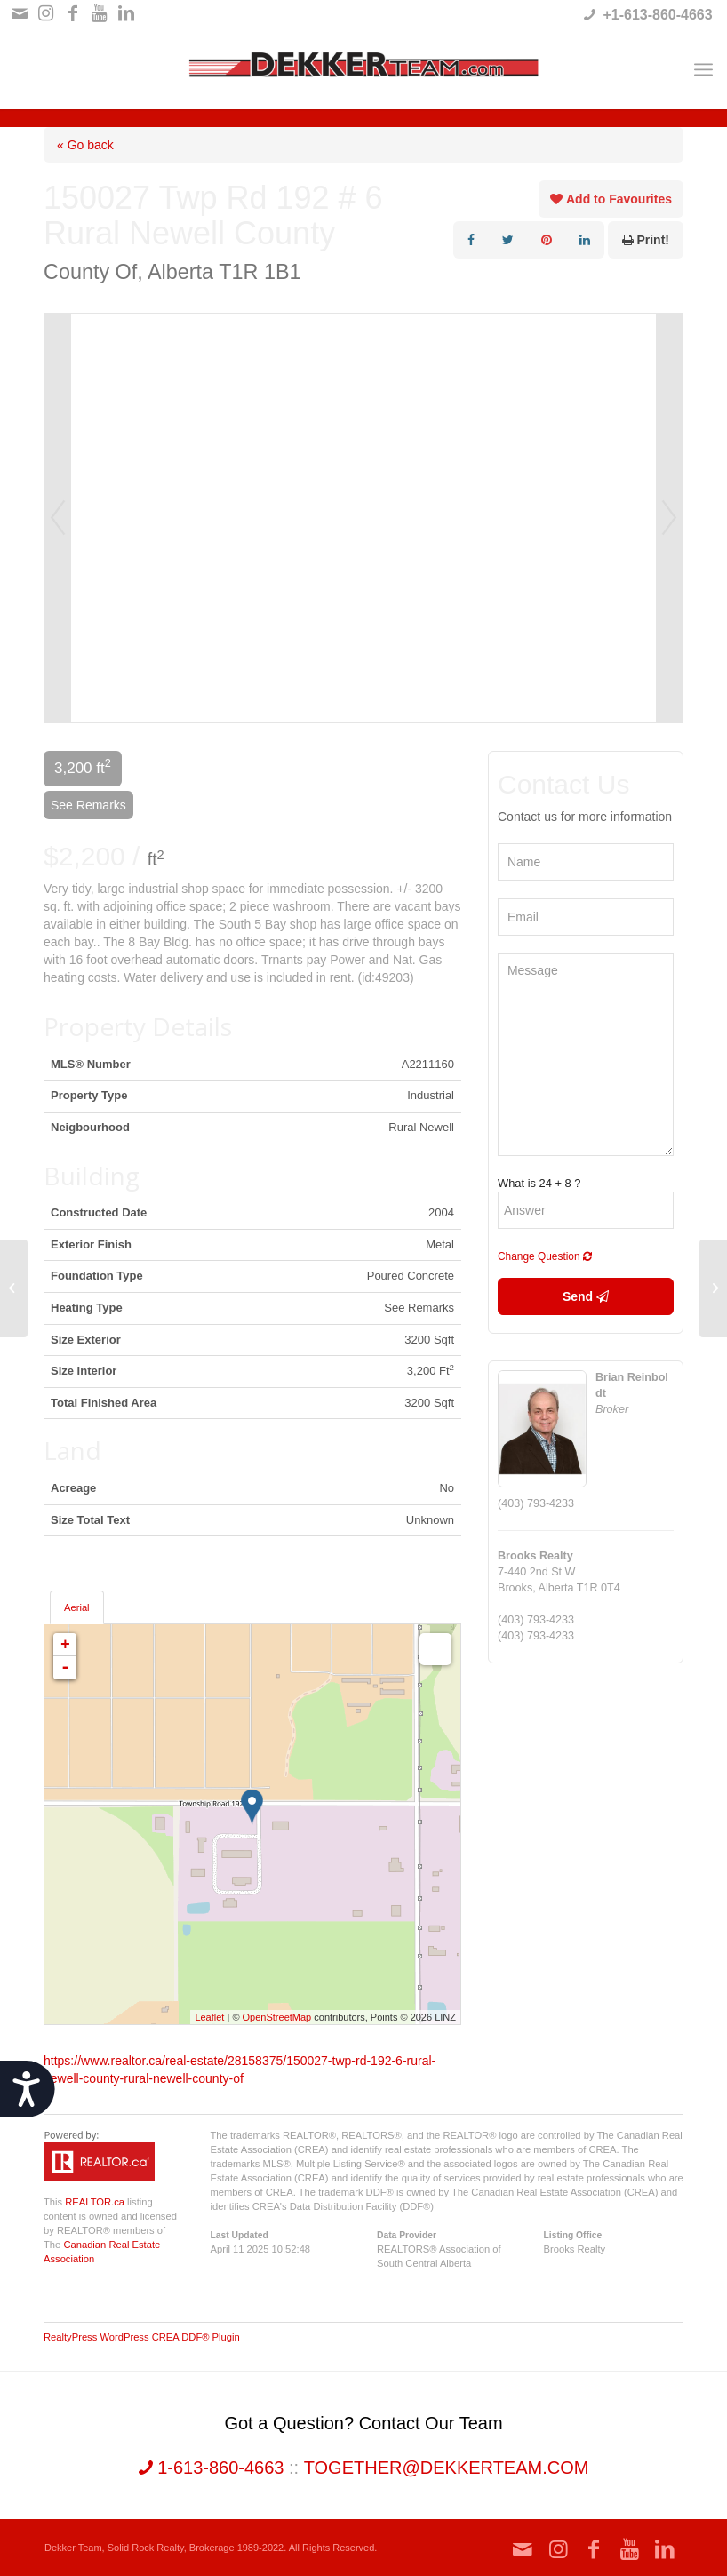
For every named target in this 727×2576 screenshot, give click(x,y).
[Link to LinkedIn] (126, 13)
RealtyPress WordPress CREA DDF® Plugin (142, 2337)
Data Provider (406, 2235)
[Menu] (703, 69)
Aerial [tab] (77, 1607)
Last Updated (239, 2235)
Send (586, 1296)
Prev (57, 518)
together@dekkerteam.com (446, 2467)
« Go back (85, 145)
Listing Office (573, 2235)
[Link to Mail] (19, 13)
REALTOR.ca (94, 2202)
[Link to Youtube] (99, 13)
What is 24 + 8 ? (539, 1183)
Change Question (545, 1256)
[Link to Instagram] (46, 13)
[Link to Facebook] (72, 13)
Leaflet (209, 2017)
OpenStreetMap (277, 2017)
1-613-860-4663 (211, 2467)
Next (669, 518)
